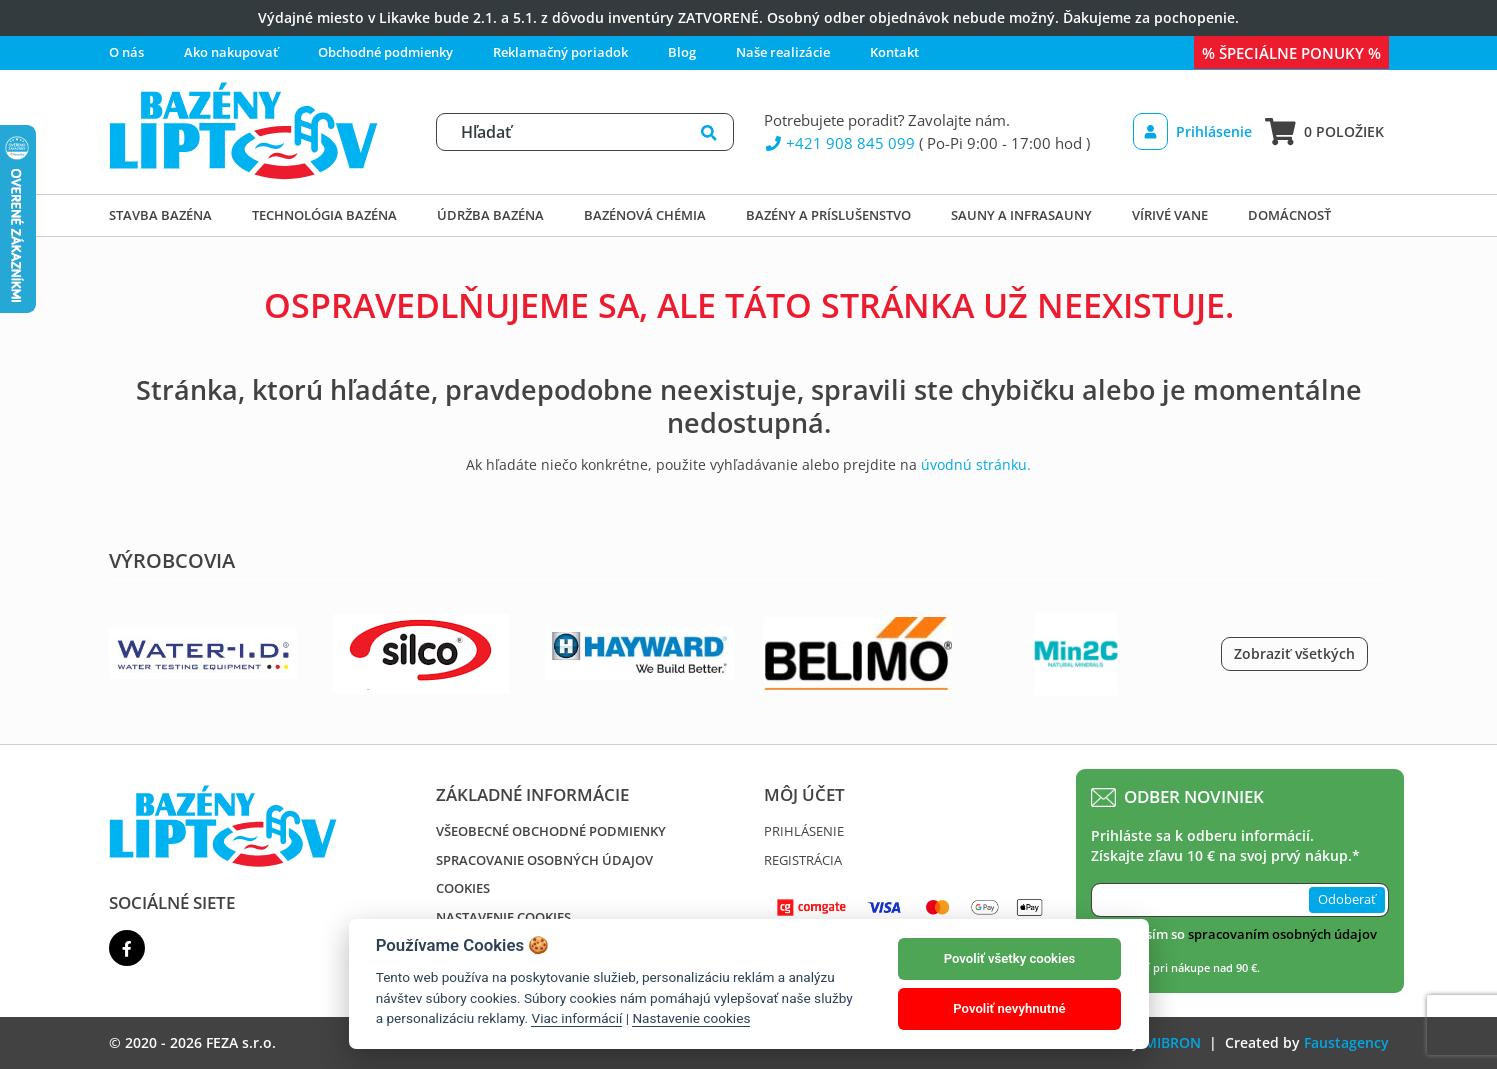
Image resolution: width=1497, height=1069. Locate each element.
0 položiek (1324, 131)
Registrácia (803, 860)
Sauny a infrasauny (1021, 215)
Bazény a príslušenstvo (828, 215)
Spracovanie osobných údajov (544, 860)
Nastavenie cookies (503, 917)
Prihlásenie (1192, 131)
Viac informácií (576, 1018)
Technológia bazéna (324, 215)
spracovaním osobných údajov (1282, 934)
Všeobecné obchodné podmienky (551, 831)
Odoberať (1347, 899)
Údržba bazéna (490, 215)
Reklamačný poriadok (560, 52)
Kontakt (894, 52)
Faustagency (1346, 1042)
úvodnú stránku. (976, 464)
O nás (126, 52)
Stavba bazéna (160, 215)
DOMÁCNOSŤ (1289, 215)
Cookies (463, 888)
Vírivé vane (1170, 215)
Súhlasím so (1244, 934)
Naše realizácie (783, 52)
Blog (682, 52)
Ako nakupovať (231, 52)
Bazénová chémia (645, 215)
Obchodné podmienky (385, 52)
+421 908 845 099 (840, 143)
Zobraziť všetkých (1294, 653)
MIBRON (1172, 1042)
